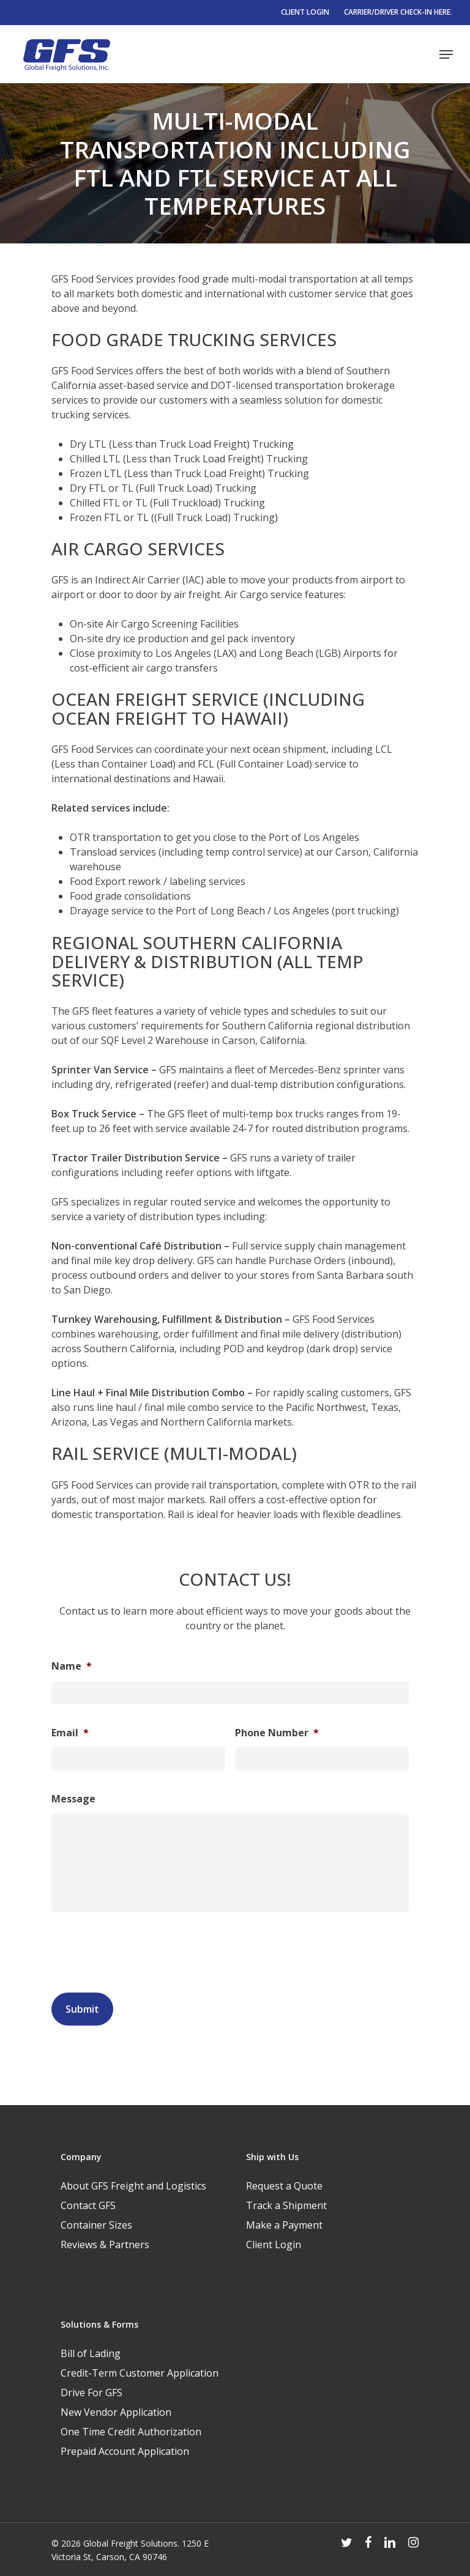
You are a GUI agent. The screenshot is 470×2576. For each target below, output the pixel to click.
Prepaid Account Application (125, 2451)
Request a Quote (284, 2186)
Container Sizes (96, 2225)
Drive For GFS (91, 2392)
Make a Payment (284, 2225)
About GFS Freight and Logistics (133, 2186)
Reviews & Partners (105, 2244)
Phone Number (277, 1733)
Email (70, 1733)
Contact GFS (88, 2205)
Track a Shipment (286, 2205)
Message (73, 1799)
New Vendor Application (116, 2412)
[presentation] (144, 1949)
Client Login (273, 2244)
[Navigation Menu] (446, 54)
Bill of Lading (91, 2353)
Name (71, 1666)
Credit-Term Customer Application (139, 2373)
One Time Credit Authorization (131, 2431)
